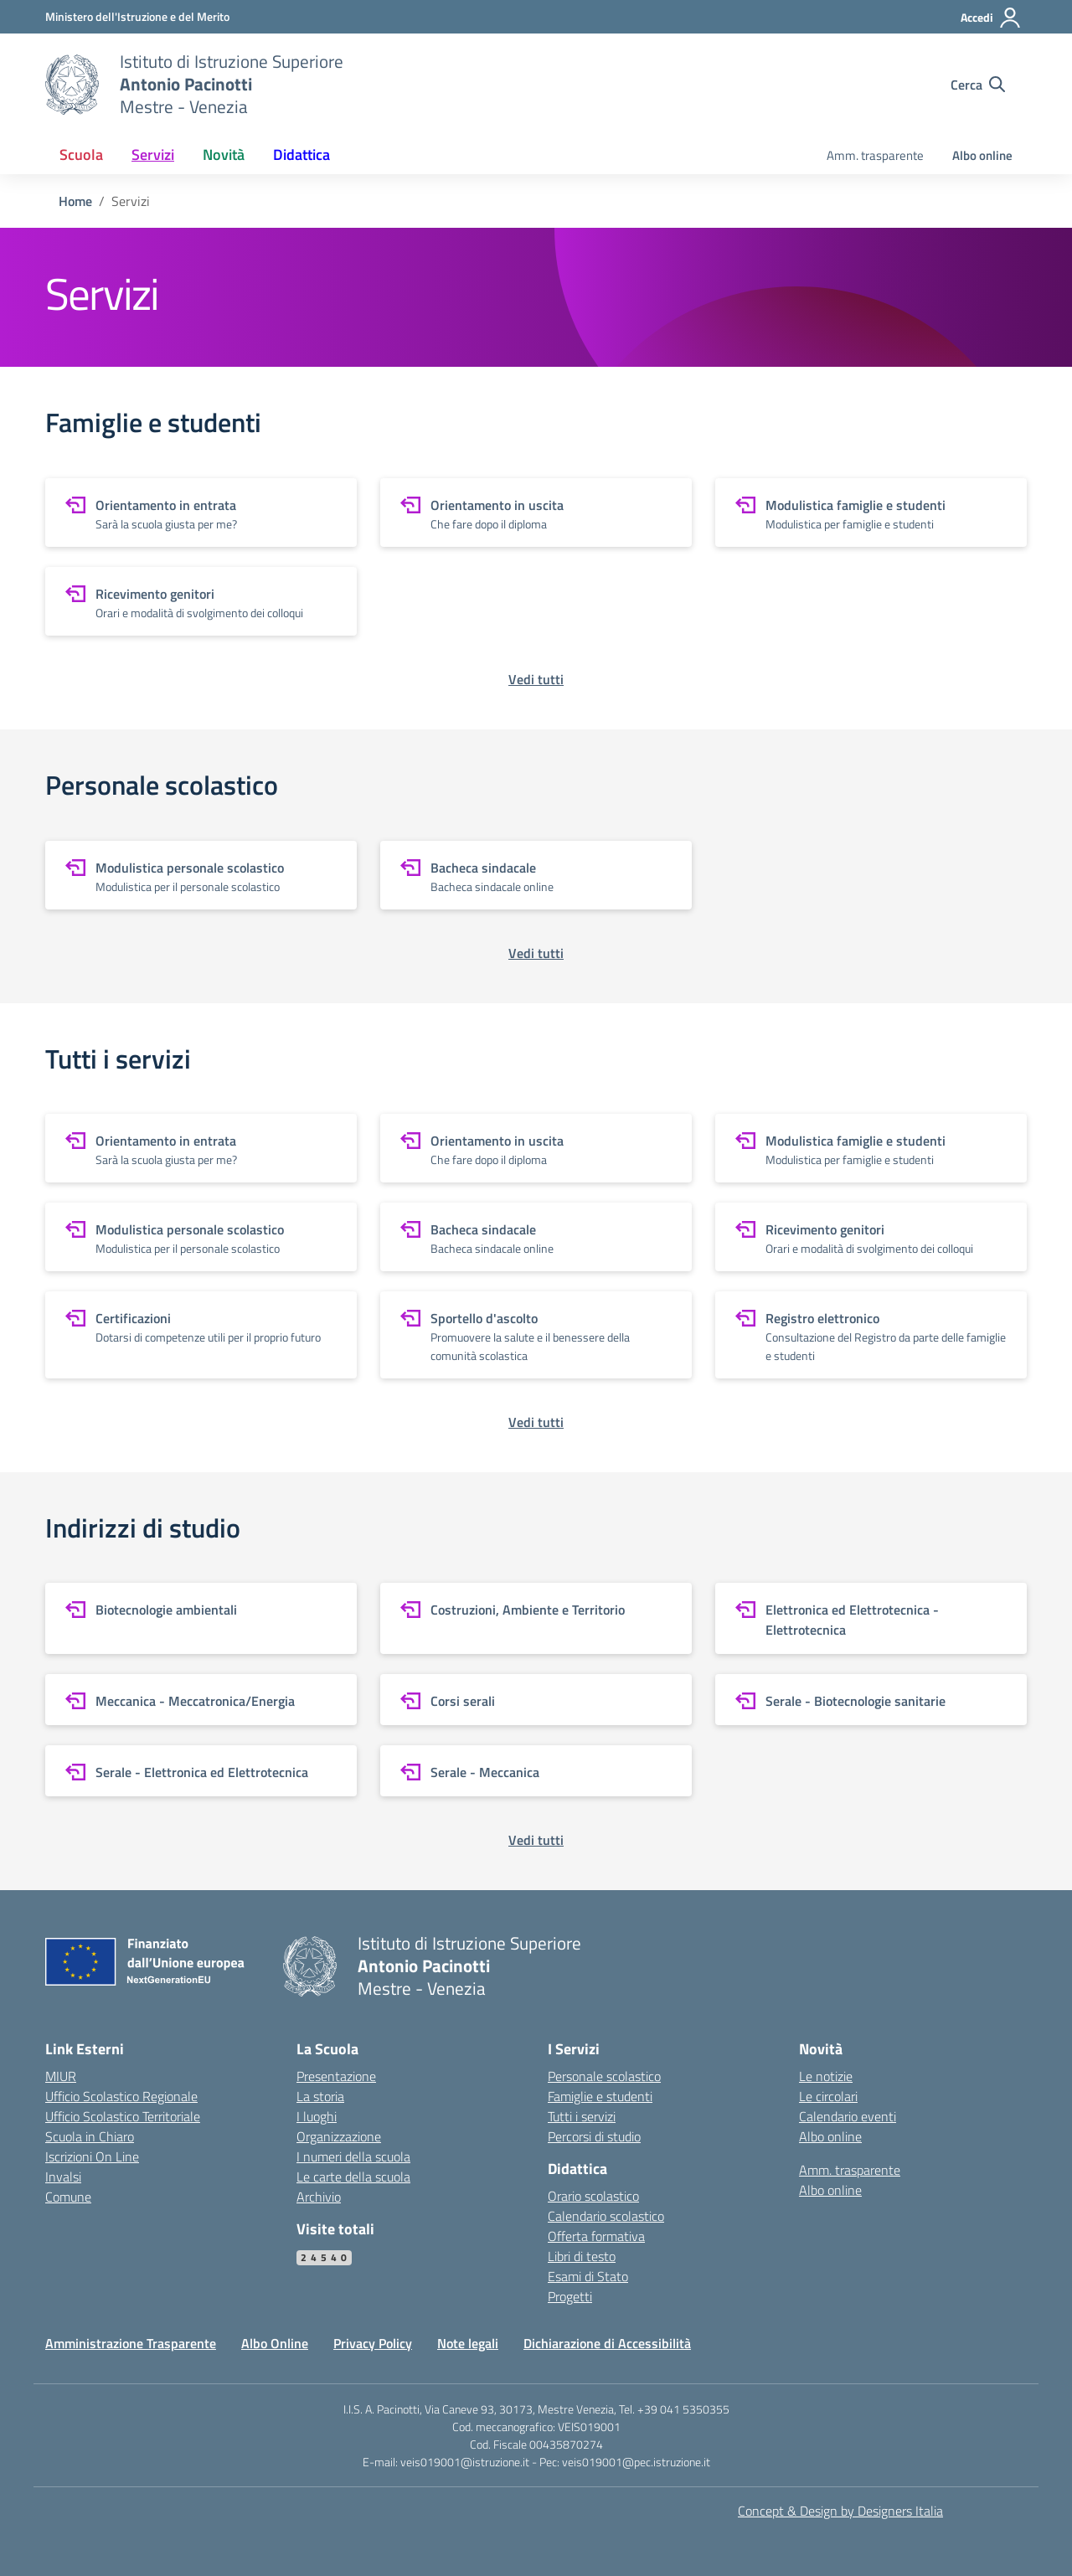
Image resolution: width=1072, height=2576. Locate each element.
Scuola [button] (81, 154)
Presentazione (336, 2076)
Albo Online (274, 2343)
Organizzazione (338, 2136)
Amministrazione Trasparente (130, 2343)
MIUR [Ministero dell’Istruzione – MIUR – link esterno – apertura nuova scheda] (60, 2076)
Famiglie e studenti (600, 2096)
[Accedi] (991, 17)
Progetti (570, 2296)
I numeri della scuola (353, 2156)
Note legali (467, 2343)
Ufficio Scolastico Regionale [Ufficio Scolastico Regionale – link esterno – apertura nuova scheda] (121, 2096)
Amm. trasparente (875, 155)
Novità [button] (224, 154)
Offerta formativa (596, 2236)
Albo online (982, 155)
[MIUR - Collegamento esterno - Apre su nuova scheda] (137, 16)
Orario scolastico (593, 2196)
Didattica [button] (301, 154)
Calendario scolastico (606, 2216)
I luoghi (316, 2116)
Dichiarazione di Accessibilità (607, 2343)
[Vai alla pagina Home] (75, 201)
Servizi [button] (152, 154)
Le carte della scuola (353, 2176)
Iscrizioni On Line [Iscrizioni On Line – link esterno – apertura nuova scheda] (92, 2156)
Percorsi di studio (594, 2136)
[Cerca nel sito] (978, 84)
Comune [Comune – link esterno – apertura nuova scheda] (68, 2197)
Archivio (318, 2197)
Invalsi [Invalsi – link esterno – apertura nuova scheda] (63, 2176)
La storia (320, 2096)
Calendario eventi (847, 2116)
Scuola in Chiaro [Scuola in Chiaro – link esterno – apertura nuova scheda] (89, 2136)
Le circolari (828, 2096)
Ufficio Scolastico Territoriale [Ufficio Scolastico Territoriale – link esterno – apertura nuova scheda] (122, 2116)
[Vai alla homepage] (72, 84)
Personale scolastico (604, 2076)
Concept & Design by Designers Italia (840, 2511)
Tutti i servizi (582, 2116)
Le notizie (826, 2076)
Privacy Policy (372, 2343)
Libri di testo (582, 2256)
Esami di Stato (588, 2276)
